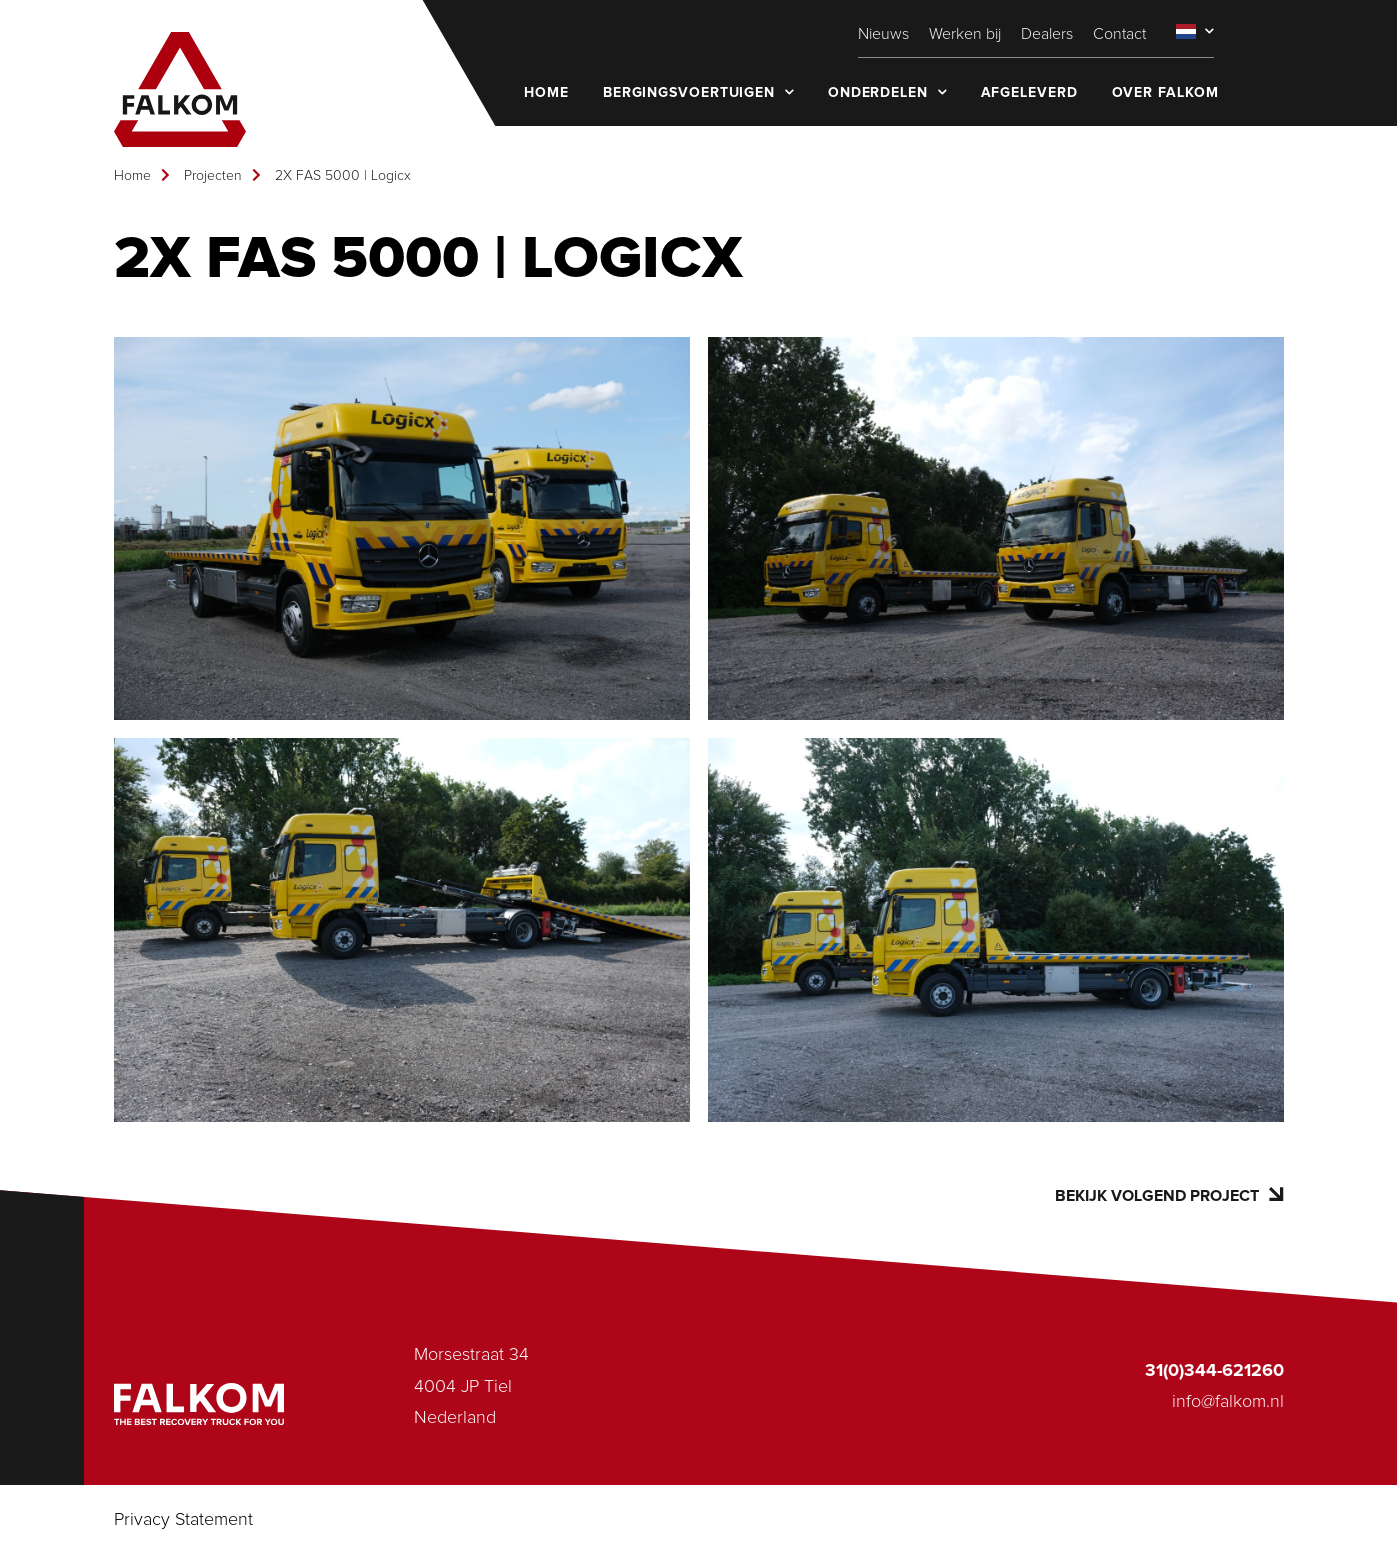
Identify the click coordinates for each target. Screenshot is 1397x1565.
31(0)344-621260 (1214, 1371)
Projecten (213, 176)
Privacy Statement (183, 1520)
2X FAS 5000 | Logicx (343, 176)
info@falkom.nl (1228, 1402)
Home (132, 176)
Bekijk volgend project (1169, 1195)
